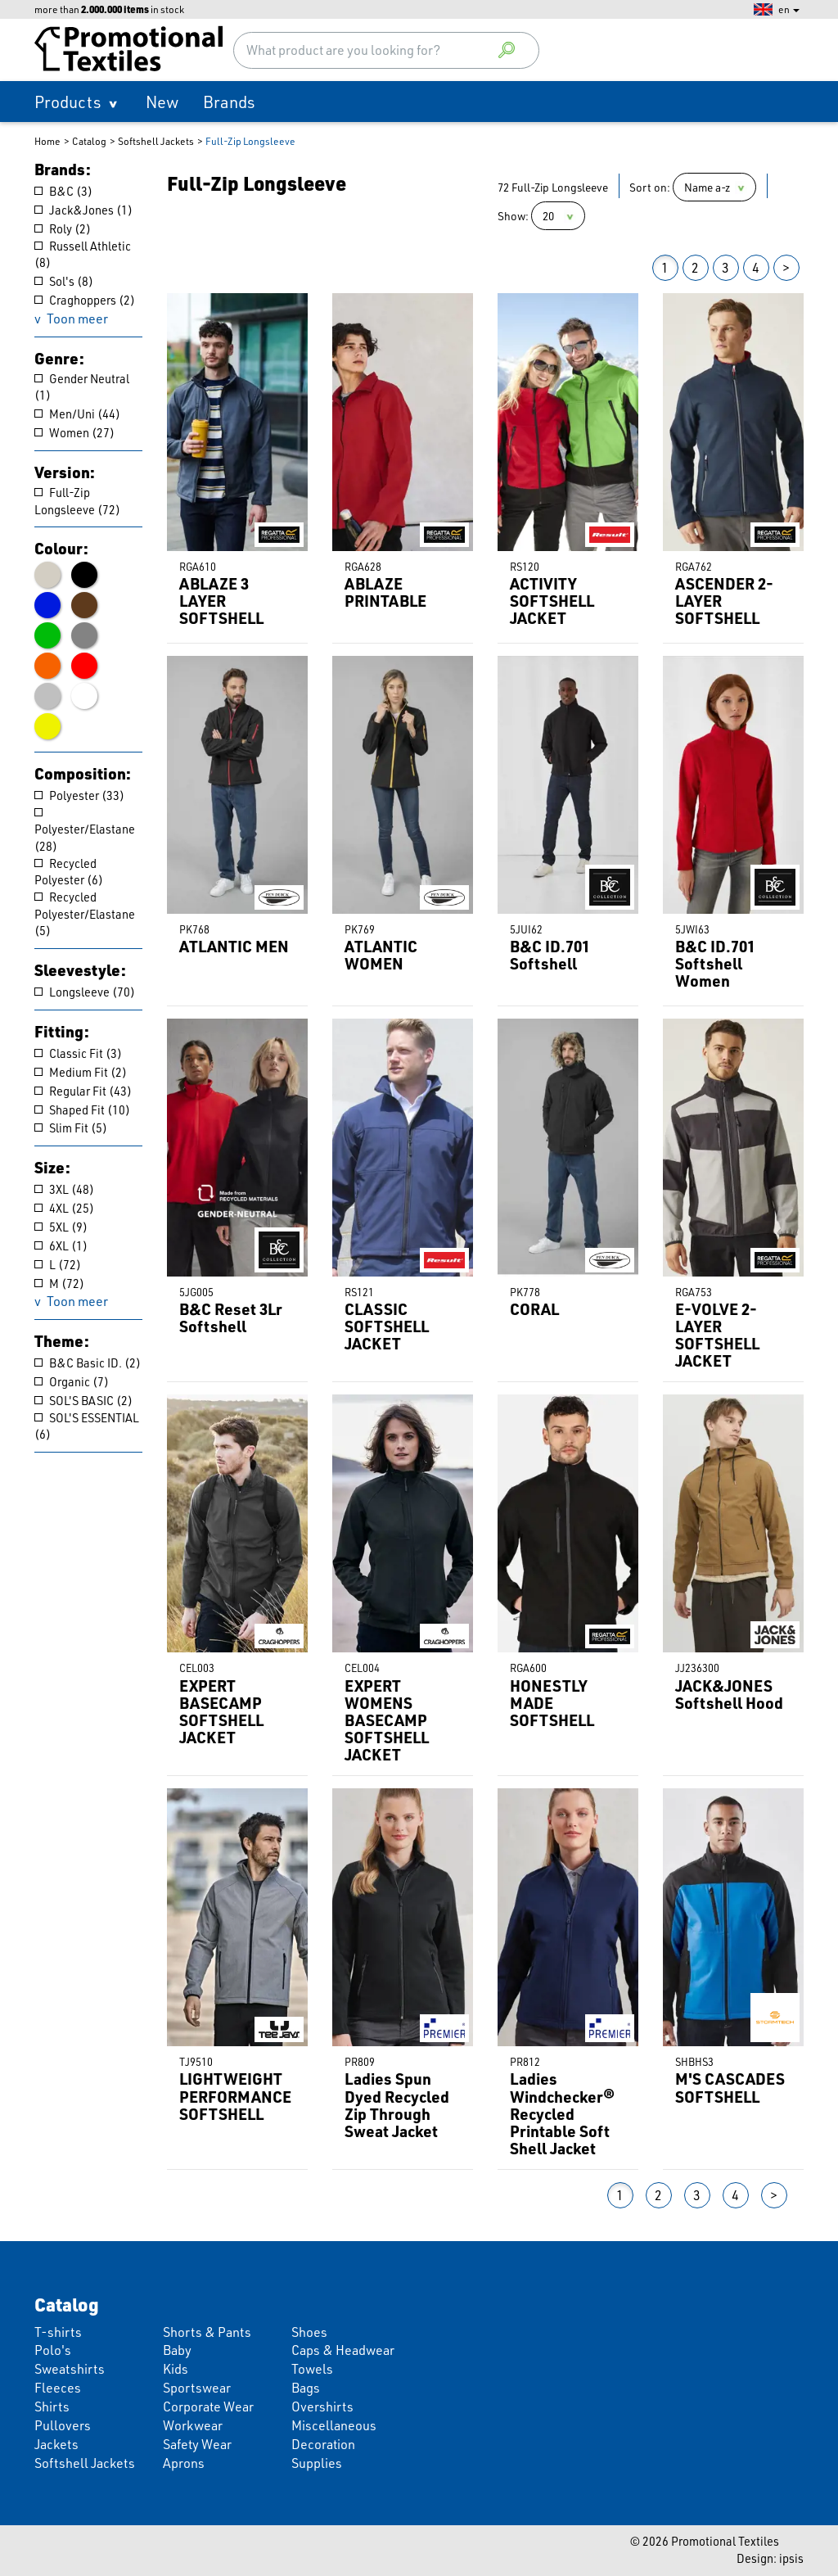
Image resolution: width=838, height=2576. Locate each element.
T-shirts (58, 2331)
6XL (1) (61, 1246)
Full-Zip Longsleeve (250, 140)
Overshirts (322, 2406)
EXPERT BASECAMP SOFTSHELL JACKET (221, 1711)
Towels (312, 2368)
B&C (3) (63, 191)
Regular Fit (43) (83, 1091)
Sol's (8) (63, 281)
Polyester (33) (79, 795)
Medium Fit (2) (80, 1072)
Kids (175, 2368)
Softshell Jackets (156, 140)
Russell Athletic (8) (82, 254)
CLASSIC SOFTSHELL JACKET (387, 1326)
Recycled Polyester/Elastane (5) (84, 913)
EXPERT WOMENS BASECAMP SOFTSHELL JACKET (387, 1720)
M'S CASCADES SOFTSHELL (730, 2087)
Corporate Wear (208, 2406)
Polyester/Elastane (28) (84, 831)
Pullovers (62, 2425)
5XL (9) (61, 1227)
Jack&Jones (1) (83, 210)
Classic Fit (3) (78, 1053)
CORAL (534, 1309)
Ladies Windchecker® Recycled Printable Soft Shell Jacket (562, 2113)
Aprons (184, 2462)
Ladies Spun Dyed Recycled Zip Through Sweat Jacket (397, 2104)
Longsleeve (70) (84, 992)
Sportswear (197, 2387)
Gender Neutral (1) (81, 387)
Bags (305, 2387)
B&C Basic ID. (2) (87, 1363)
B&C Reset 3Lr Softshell (230, 1317)
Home (47, 140)
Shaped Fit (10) (82, 1110)
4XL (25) (64, 1208)
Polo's (52, 2349)
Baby (177, 2349)
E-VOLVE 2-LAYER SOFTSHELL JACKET (717, 1335)
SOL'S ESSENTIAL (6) (86, 1426)
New (162, 101)
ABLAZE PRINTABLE (385, 592)
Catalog (89, 140)
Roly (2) (62, 229)
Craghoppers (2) (84, 300)
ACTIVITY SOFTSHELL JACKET (552, 600)
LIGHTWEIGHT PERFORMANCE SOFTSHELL (235, 2095)
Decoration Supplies (323, 2453)
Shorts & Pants (207, 2331)
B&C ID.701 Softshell (550, 955)
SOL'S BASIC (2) (83, 1400)
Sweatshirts (69, 2368)
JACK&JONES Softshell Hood (729, 1694)
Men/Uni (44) (77, 414)
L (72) (57, 1264)
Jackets (56, 2443)
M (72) (59, 1283)
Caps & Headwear (342, 2349)
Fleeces (57, 2387)
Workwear (193, 2425)
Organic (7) (71, 1382)
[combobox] (386, 50)
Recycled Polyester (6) (68, 872)
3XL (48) (64, 1189)
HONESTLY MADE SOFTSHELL (552, 1702)
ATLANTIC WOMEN (381, 955)
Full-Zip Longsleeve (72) (77, 501)
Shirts (52, 2406)
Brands (229, 101)
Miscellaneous (333, 2425)
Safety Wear (197, 2443)
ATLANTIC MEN (234, 946)
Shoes (309, 2331)
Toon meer (77, 318)
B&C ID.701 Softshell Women (715, 963)
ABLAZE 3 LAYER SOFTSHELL (221, 600)
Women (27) (74, 433)
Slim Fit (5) (70, 1128)
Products (67, 101)
